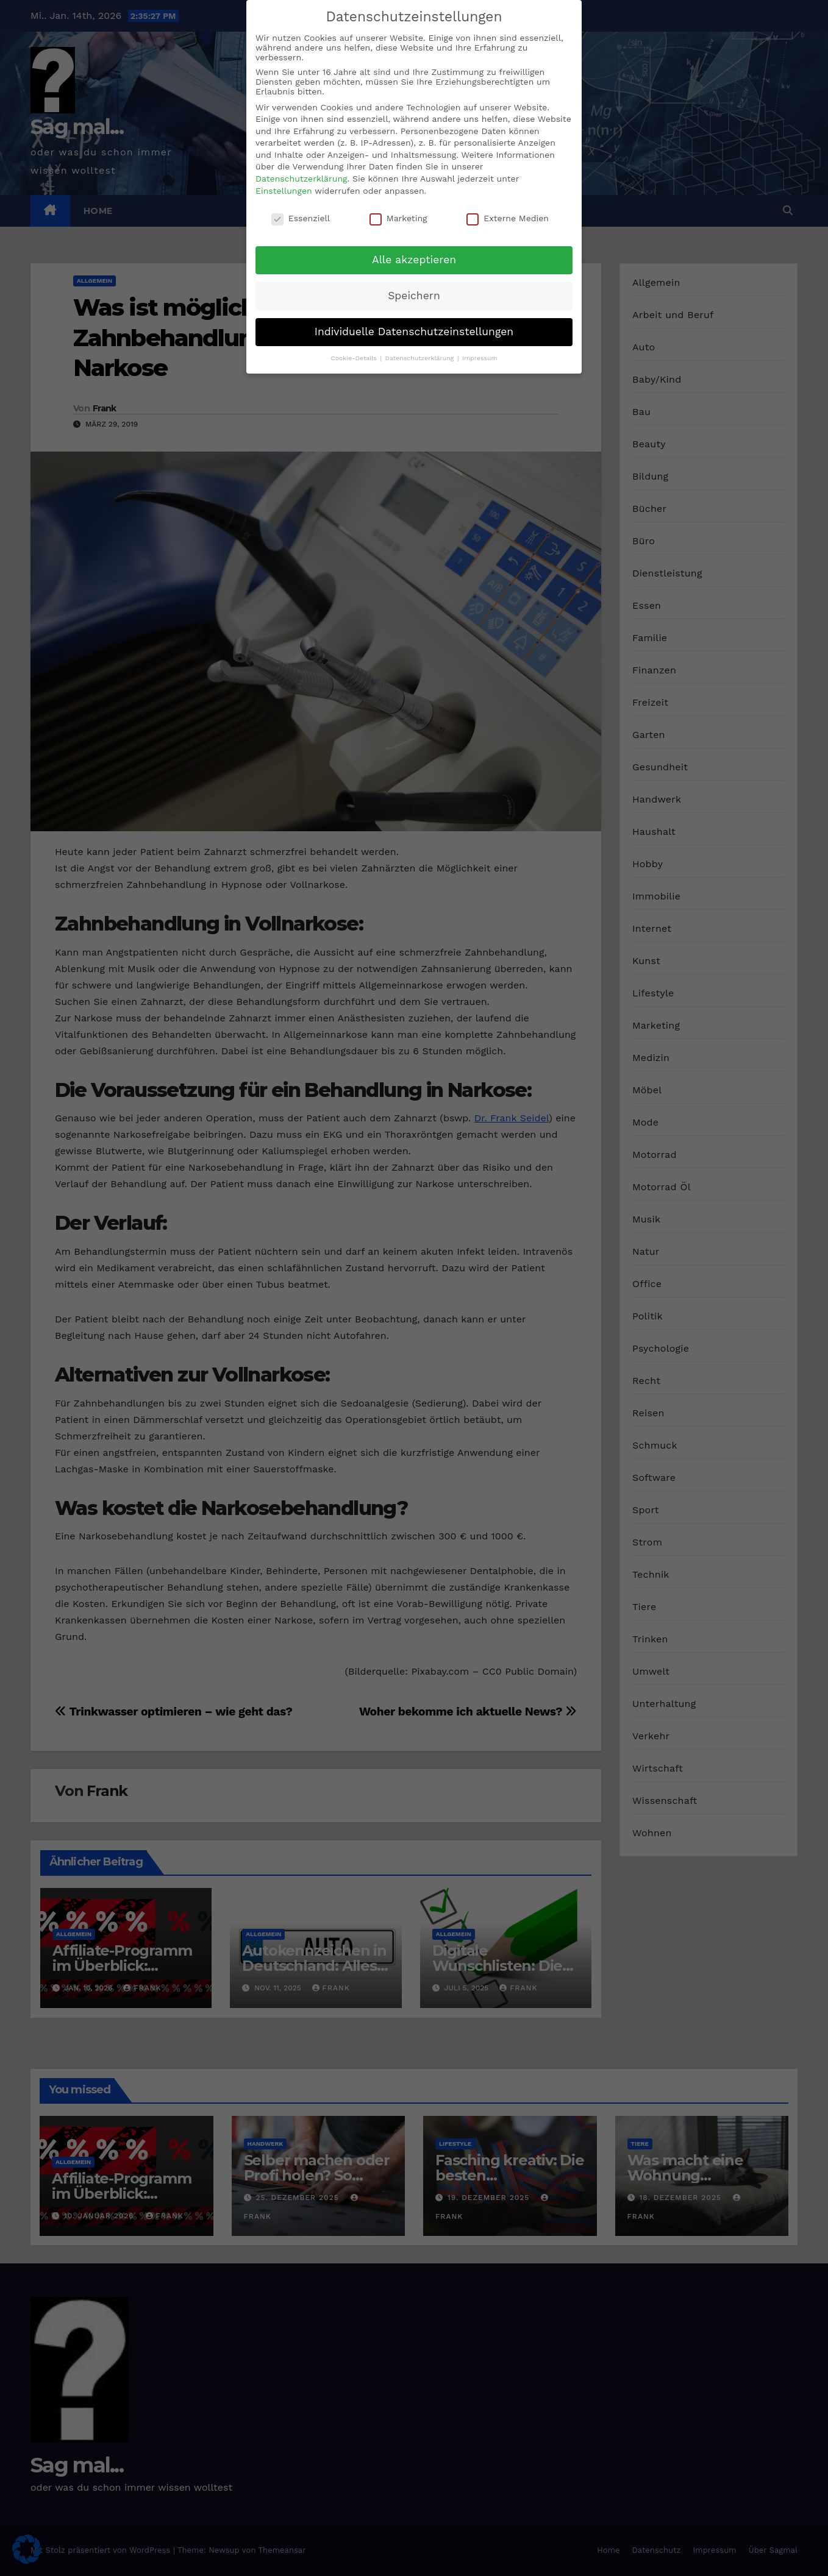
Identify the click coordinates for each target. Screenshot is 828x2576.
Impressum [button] (479, 358)
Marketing (398, 218)
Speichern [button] (414, 295)
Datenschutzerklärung (301, 178)
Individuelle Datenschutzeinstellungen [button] (414, 331)
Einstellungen (283, 191)
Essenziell (300, 218)
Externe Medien (507, 218)
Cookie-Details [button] (354, 358)
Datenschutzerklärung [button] (420, 358)
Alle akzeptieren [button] (414, 260)
